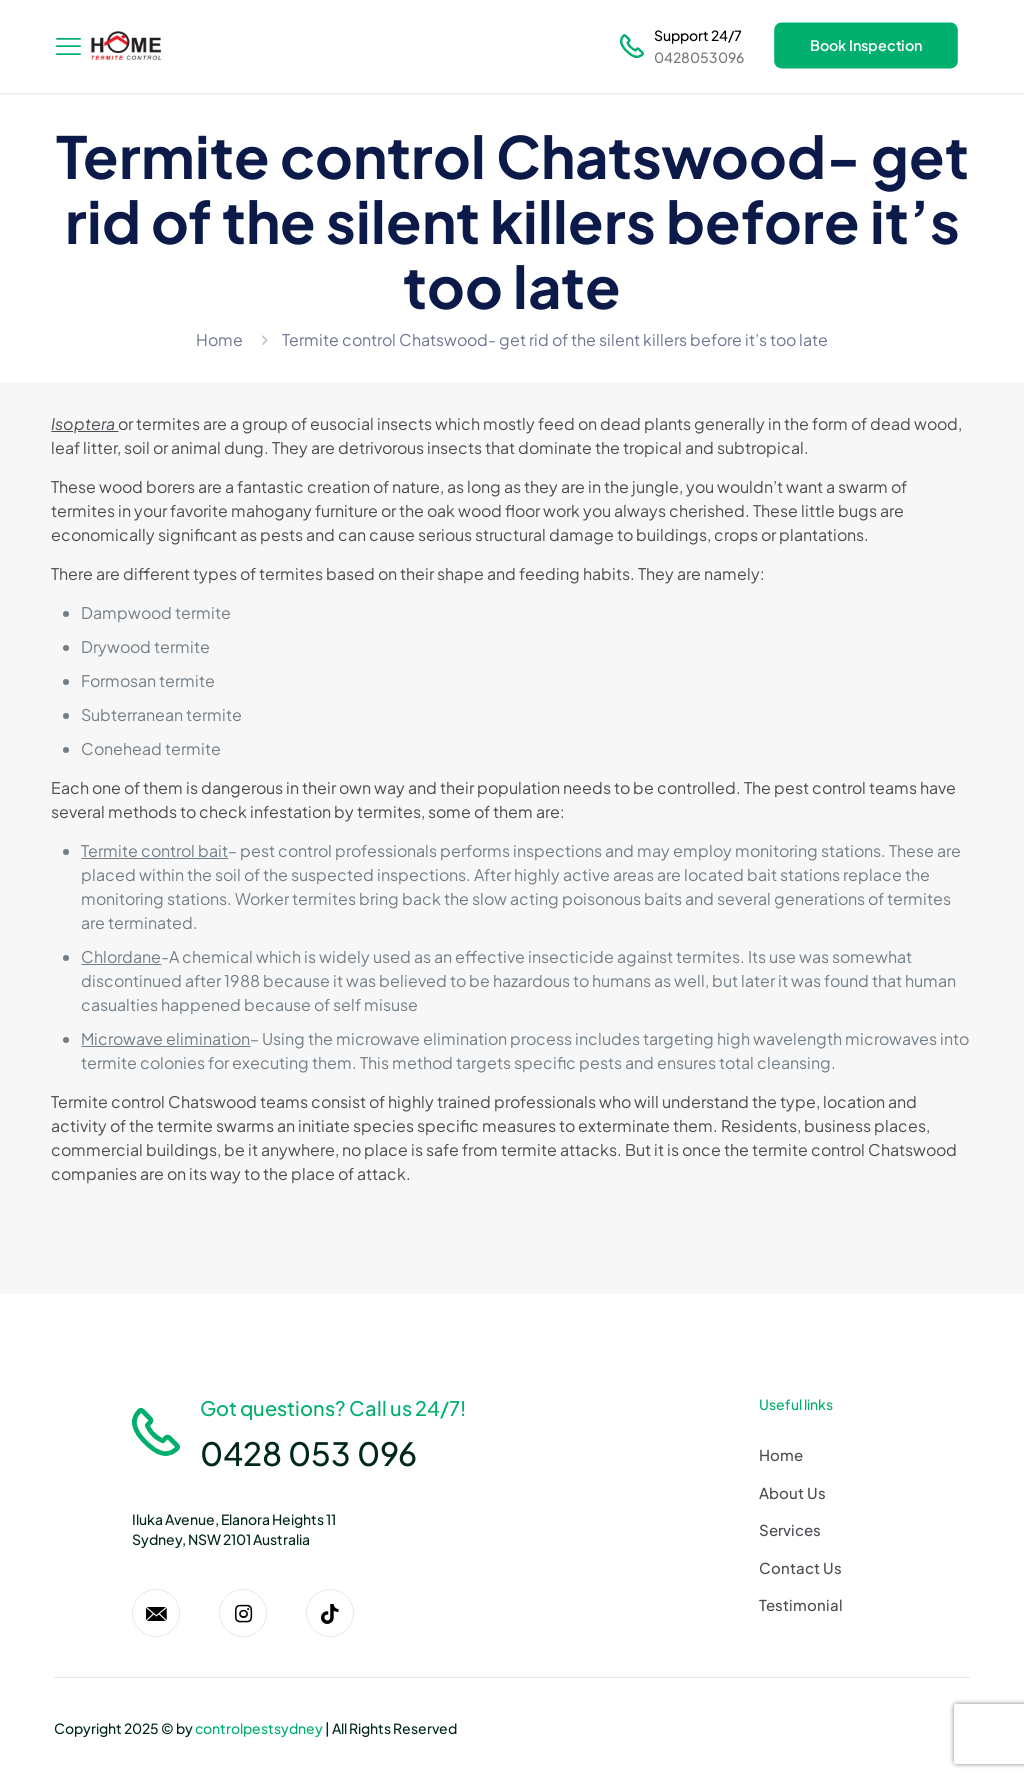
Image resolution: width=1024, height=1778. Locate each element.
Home (219, 339)
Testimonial (801, 1604)
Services (790, 1529)
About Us (792, 1492)
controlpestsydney (259, 1728)
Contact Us (800, 1567)
